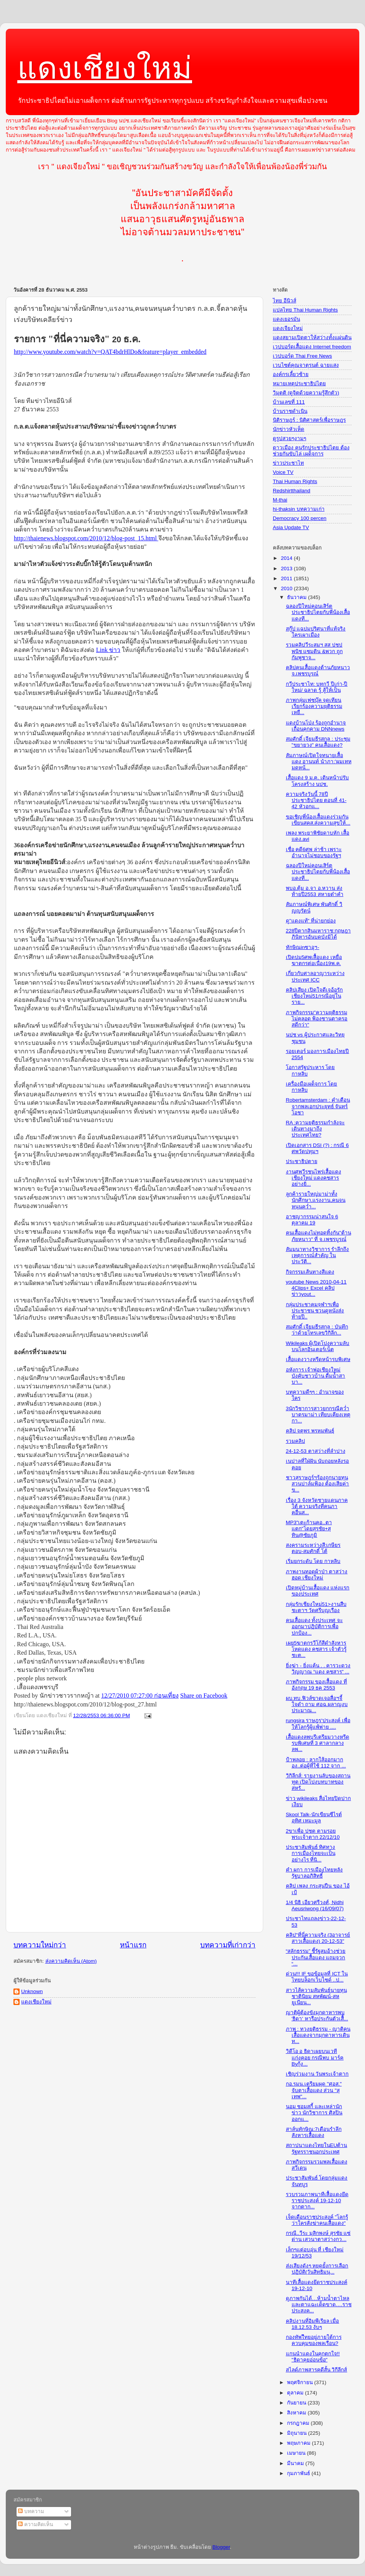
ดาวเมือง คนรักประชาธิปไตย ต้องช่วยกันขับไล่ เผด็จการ (311, 451)
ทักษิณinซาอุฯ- (302, 947)
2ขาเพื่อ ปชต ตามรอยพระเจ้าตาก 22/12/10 (313, 1834)
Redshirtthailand (291, 490)
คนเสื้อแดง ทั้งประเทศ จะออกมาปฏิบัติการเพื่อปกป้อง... (314, 1626)
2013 (287, 568)
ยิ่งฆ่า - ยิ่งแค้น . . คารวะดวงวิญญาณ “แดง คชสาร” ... (318, 1669)
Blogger (221, 2547)
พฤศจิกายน (300, 2382)
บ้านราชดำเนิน (290, 411)
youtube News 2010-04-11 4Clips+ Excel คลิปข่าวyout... (316, 1288)
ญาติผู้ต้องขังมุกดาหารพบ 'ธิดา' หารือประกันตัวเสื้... (317, 2016)
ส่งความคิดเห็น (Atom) (71, 1961)
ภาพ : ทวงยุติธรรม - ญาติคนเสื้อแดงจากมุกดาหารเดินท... (318, 2035)
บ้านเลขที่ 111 (289, 402)
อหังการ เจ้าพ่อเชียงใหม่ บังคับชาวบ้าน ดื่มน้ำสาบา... (315, 1376)
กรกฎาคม (299, 2423)
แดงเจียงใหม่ (288, 328)
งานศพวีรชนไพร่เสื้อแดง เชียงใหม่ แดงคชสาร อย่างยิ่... (313, 1178)
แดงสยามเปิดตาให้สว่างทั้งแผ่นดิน (312, 337)
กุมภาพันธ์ (299, 2473)
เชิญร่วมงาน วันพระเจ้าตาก (317, 2074)
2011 (287, 578)
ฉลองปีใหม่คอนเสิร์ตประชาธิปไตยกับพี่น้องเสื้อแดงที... (318, 612)
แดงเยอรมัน (286, 319)
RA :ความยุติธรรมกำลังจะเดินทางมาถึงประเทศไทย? (315, 1129)
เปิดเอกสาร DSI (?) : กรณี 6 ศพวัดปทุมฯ (317, 1148)
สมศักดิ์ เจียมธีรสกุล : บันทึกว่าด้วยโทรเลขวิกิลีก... (317, 1330)
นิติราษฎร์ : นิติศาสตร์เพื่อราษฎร (309, 420)
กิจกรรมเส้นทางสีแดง (310, 1272)
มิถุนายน (297, 2433)
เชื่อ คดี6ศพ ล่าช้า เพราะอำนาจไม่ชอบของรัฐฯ (314, 852)
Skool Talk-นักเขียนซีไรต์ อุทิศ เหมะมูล (314, 1817)
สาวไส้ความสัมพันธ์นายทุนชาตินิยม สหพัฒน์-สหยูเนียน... (316, 1996)
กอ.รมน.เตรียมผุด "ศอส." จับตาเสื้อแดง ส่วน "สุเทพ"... (314, 2090)
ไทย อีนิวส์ (284, 301)
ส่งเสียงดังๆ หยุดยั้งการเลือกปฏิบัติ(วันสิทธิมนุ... (317, 2269)
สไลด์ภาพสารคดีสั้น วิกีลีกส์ (316, 2370)
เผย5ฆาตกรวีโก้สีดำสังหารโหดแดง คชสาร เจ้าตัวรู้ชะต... (316, 1649)
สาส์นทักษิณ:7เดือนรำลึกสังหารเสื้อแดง (314, 2132)
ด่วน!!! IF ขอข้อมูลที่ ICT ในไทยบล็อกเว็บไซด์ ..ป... (317, 1977)
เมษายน (297, 2453)
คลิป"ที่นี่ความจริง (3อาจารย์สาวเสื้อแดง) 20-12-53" (318, 1938)
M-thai (280, 500)
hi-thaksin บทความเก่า (299, 509)
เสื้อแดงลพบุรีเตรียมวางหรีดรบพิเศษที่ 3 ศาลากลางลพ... (317, 1743)
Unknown (32, 1991)
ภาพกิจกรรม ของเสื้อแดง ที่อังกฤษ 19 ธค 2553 (316, 1685)
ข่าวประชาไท (288, 463)
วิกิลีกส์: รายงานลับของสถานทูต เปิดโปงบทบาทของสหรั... (318, 1782)
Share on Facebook (203, 1695)
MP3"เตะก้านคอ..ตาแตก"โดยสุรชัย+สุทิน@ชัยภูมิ (309, 1529)
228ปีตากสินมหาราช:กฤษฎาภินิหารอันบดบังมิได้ (318, 934)
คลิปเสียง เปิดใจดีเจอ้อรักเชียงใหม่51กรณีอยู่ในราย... (314, 996)
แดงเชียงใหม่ (104, 68)
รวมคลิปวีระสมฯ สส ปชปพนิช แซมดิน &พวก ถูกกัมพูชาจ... (314, 651)
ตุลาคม (296, 2393)
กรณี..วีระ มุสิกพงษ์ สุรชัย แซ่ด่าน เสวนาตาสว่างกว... (318, 2236)
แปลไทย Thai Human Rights (305, 310)
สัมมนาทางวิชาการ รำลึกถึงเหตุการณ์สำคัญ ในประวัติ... (317, 1255)
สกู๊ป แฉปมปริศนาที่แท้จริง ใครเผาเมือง (316, 632)
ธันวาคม (297, 597)
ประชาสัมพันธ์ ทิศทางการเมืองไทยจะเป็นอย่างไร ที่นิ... (310, 1853)
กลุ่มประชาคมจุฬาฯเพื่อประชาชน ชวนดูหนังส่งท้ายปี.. (315, 1311)
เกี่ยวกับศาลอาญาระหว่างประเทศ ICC (315, 976)
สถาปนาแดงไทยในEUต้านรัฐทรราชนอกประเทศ (316, 2148)
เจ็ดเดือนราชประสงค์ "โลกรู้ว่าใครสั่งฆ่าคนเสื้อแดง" (317, 2220)
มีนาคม (296, 2463)
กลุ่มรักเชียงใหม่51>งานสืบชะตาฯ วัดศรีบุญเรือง (316, 1607)
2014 (287, 558)
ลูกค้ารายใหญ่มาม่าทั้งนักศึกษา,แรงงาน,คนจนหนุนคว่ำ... (316, 1200)
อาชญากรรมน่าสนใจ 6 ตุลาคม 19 (312, 1220)
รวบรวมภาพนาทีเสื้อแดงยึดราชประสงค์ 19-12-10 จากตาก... (317, 2200)
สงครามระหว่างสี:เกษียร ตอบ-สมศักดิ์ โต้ (313, 1548)
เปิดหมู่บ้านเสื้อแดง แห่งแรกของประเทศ (318, 1591)
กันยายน (297, 2403)
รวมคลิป (295, 1441)
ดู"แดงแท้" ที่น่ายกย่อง (311, 921)
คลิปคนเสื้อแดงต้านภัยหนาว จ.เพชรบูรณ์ (318, 671)
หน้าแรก (133, 1945)
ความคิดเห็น (35, 2524)
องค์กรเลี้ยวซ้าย (291, 374)
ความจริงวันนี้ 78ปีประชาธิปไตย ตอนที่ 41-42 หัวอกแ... (316, 800)
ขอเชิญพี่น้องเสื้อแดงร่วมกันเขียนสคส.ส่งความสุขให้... (318, 820)
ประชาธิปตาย (301, 1161)
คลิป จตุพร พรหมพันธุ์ (310, 1431)
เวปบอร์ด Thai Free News (302, 356)
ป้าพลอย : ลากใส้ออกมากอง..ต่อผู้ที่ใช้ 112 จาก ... (316, 1763)
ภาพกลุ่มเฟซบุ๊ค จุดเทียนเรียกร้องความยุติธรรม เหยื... (314, 706)
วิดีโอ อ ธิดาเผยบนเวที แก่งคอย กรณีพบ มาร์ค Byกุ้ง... (315, 2057)
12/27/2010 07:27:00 (140, 1695)
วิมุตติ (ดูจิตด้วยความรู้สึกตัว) (306, 393)
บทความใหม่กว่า (39, 1945)
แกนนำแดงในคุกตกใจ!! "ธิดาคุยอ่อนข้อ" (313, 2357)
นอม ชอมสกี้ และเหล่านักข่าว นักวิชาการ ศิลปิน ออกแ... (314, 2113)
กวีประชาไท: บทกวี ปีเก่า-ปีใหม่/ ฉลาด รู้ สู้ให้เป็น (317, 687)
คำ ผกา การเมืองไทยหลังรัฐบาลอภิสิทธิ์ (314, 1873)
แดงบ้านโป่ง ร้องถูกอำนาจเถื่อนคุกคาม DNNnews (316, 726)
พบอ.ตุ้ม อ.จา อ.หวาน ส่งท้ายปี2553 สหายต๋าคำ (314, 891)
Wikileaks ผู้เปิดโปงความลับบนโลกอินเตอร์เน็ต (318, 1346)
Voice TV (283, 472)
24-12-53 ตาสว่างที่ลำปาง (315, 1451)
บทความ (31, 2511)
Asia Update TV (291, 527)
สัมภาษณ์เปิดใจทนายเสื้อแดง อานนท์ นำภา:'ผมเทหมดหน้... (319, 762)
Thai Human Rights (295, 481)
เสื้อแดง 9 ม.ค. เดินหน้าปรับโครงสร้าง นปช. (317, 781)
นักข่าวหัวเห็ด (288, 429)
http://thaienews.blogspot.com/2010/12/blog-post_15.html (86, 538)
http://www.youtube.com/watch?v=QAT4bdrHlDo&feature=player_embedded (110, 351)
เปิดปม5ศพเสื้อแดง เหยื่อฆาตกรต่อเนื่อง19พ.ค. (314, 960)
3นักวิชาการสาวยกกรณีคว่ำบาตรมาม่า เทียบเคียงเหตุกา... (318, 1415)
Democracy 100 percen (300, 518)
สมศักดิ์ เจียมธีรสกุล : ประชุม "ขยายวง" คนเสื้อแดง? (318, 742)
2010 (287, 588)
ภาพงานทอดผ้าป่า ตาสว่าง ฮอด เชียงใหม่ (317, 1575)
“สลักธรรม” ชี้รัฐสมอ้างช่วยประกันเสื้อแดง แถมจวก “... (316, 1957)
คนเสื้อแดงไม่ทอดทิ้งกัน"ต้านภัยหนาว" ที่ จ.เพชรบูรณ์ (318, 1236)
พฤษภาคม (299, 2443)
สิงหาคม (297, 2413)
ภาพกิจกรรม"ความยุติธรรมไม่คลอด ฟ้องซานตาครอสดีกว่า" (317, 1019)
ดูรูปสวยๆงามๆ (289, 438)
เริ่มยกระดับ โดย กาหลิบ (313, 1561)
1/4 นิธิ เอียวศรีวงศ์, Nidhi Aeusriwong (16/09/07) (315, 1905)
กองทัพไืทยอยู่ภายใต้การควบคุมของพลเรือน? (314, 2340)
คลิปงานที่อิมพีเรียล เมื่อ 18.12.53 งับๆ (312, 2324)
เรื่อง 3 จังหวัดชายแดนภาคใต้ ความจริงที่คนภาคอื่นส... (317, 1506)
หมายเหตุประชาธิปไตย (299, 383)
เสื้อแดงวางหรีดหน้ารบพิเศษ (318, 1359)
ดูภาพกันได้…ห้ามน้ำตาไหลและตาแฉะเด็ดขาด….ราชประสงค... (319, 2304)
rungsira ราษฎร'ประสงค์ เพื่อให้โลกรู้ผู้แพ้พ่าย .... (318, 1723)
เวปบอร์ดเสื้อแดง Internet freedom (312, 347)
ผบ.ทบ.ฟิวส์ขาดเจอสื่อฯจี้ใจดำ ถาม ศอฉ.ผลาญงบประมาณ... (317, 1704)
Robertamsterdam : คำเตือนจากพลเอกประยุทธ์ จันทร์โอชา (318, 1106)
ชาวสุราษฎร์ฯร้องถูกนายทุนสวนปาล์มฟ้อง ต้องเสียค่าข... (317, 1484)
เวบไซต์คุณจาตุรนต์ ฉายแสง (306, 365)
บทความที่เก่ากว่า (227, 1945)
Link (108, 650)
